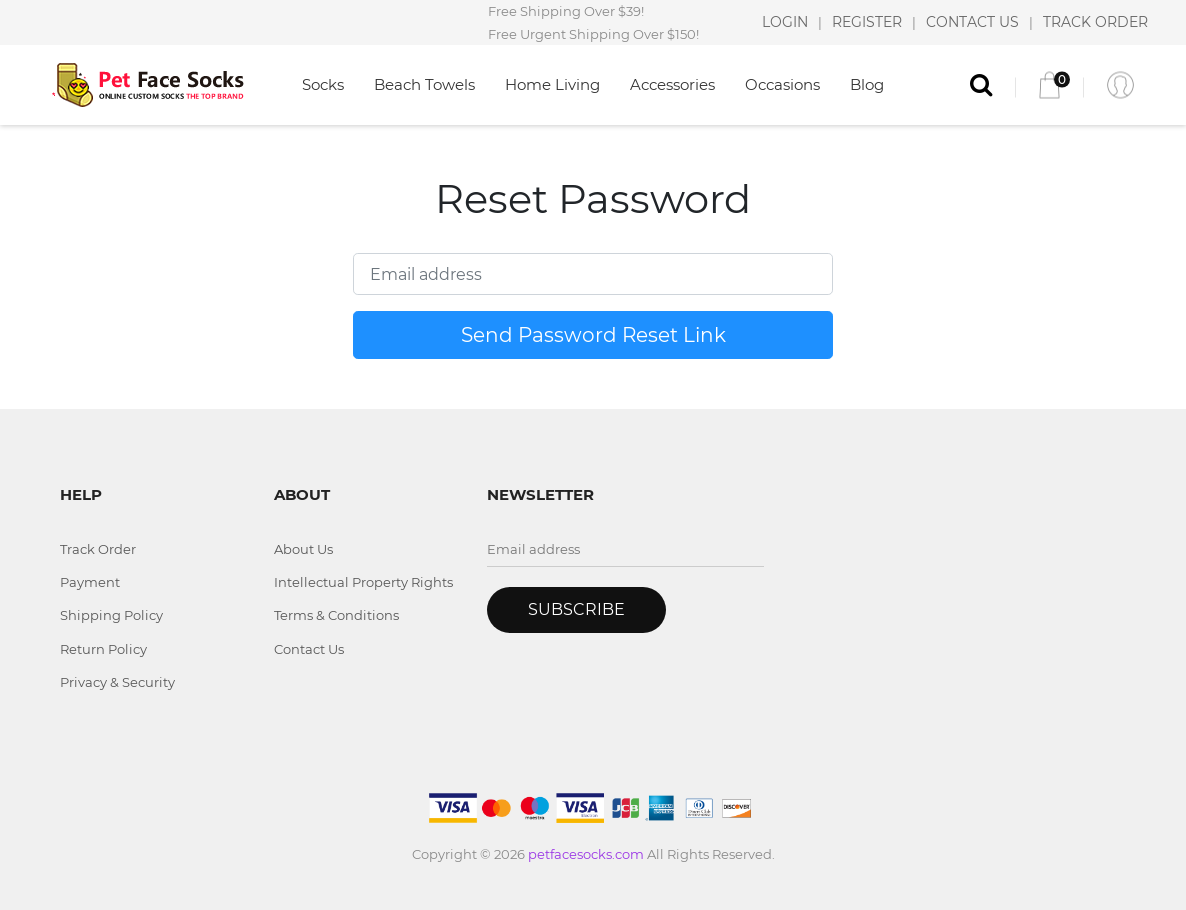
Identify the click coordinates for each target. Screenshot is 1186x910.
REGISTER (867, 22)
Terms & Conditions (336, 615)
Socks (323, 84)
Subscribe (576, 609)
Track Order (98, 549)
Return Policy (103, 649)
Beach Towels (424, 84)
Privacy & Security (117, 682)
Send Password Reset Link (593, 335)
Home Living (552, 84)
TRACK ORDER (1095, 22)
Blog (867, 84)
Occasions (782, 84)
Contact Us (309, 649)
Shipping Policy (111, 615)
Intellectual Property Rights (363, 582)
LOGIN (785, 22)
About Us (303, 549)
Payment (90, 582)
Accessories (672, 84)
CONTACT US (972, 22)
